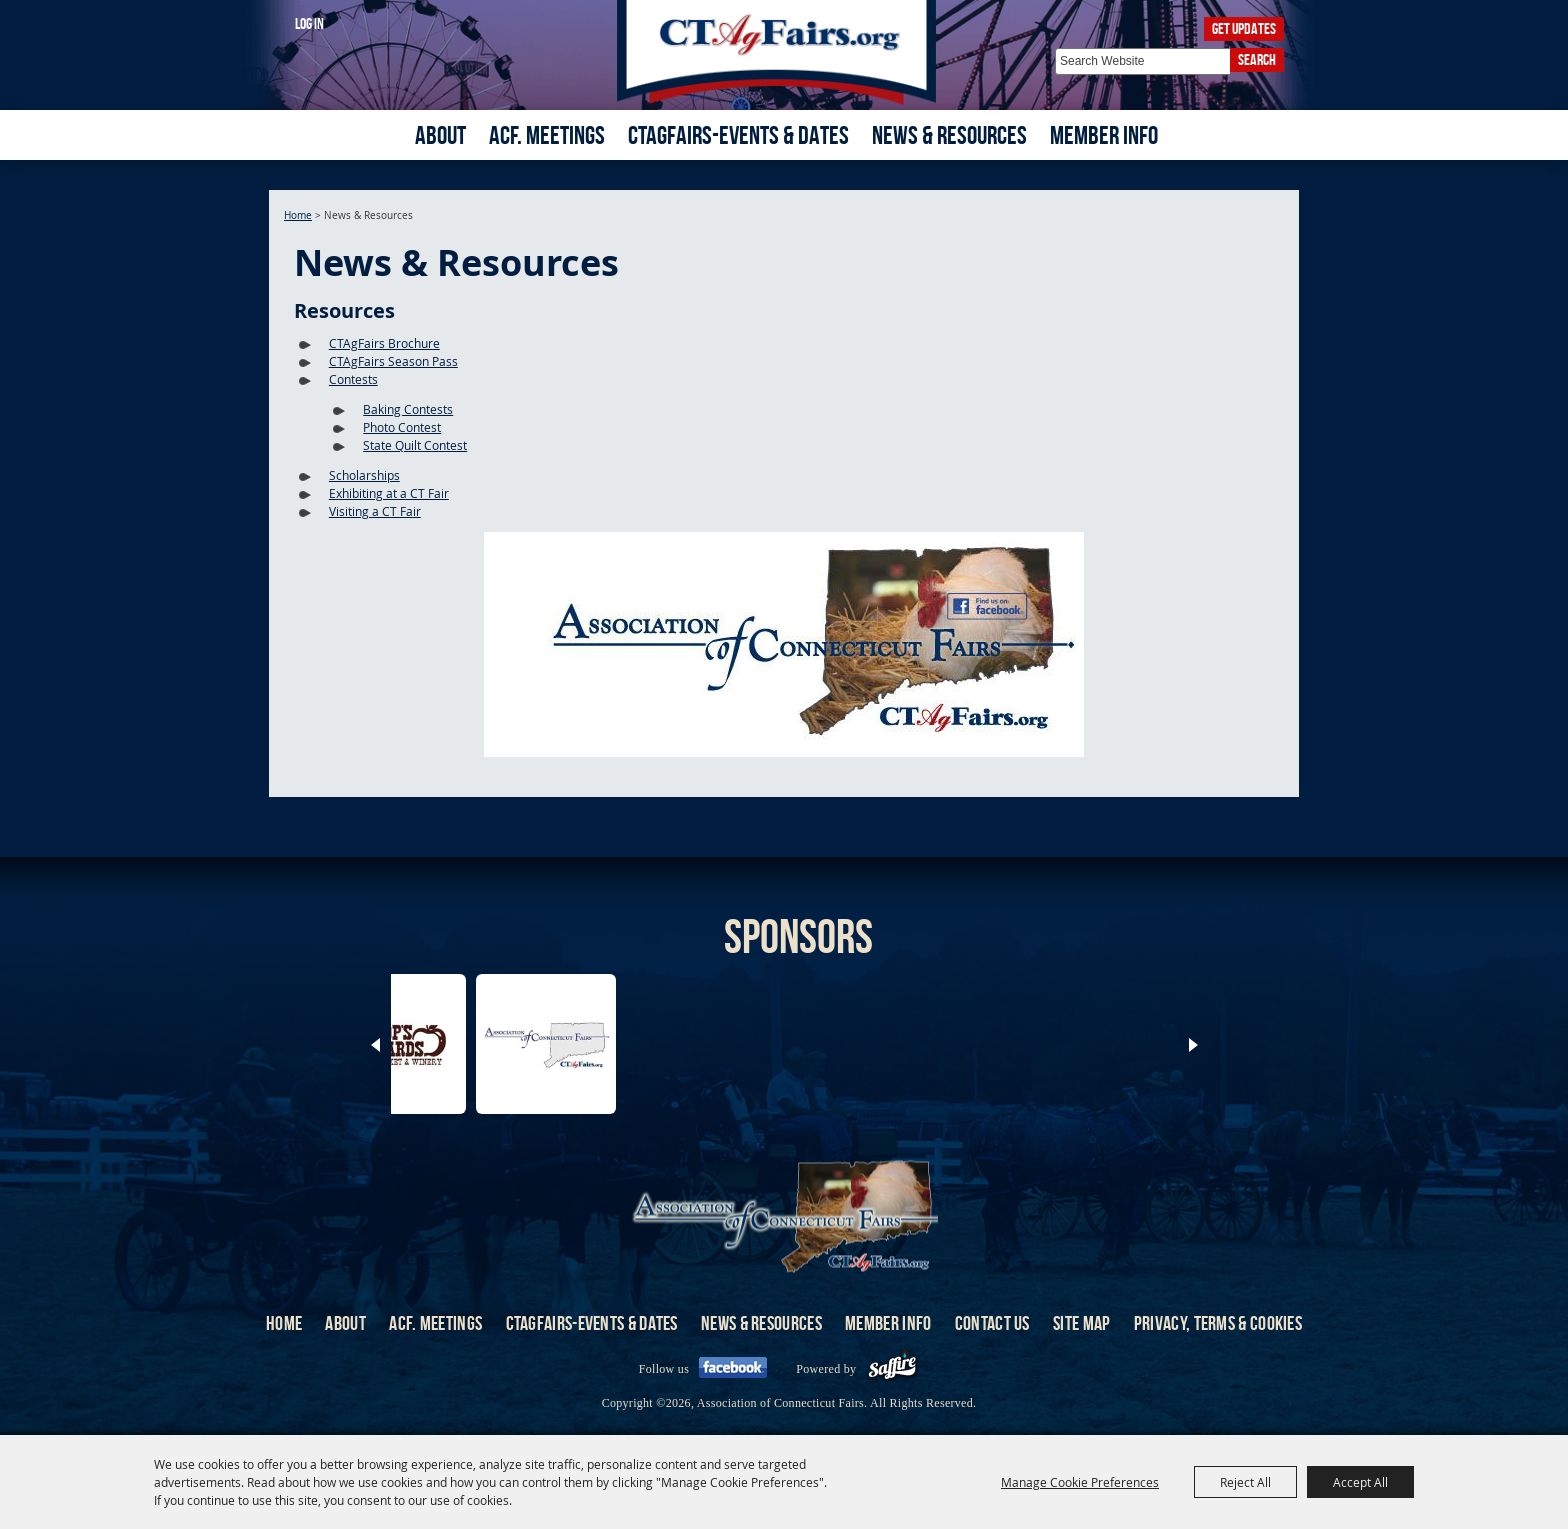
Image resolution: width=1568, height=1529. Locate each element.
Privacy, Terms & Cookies (1218, 1323)
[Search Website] (1142, 61)
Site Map (1081, 1323)
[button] (784, 647)
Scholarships (364, 475)
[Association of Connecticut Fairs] (784, 52)
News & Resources (949, 135)
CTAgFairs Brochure (384, 343)
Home (298, 215)
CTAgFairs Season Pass (393, 361)
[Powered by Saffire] (892, 1369)
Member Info (1104, 135)
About (440, 135)
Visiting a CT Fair (375, 511)
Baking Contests (408, 409)
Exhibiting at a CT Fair (389, 493)
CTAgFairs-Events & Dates (738, 135)
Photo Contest (402, 427)
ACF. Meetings (547, 135)
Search (1257, 59)
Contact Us (992, 1323)
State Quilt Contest (415, 445)
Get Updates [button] (1244, 28)
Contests (353, 379)
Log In (309, 23)
